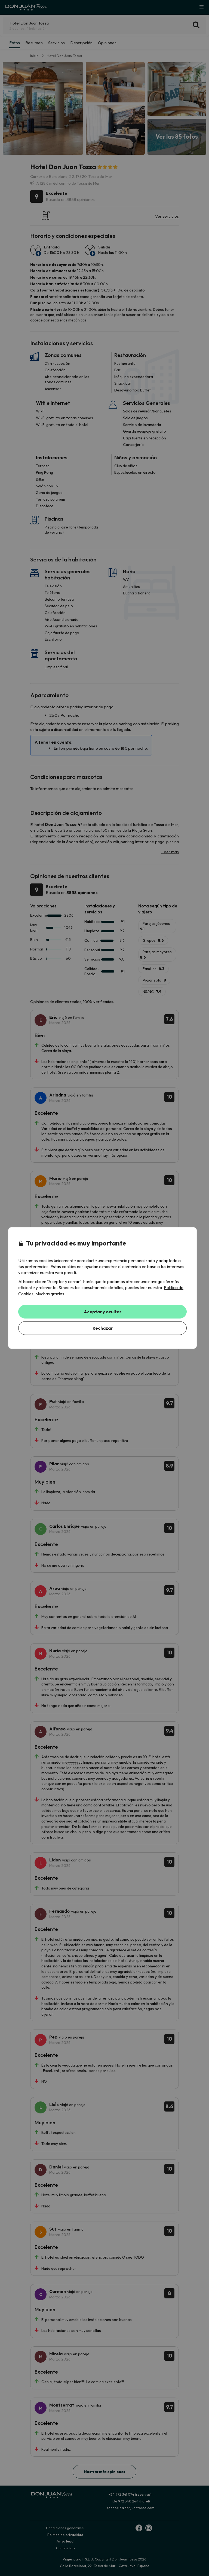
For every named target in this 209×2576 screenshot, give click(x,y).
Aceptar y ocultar (102, 1311)
